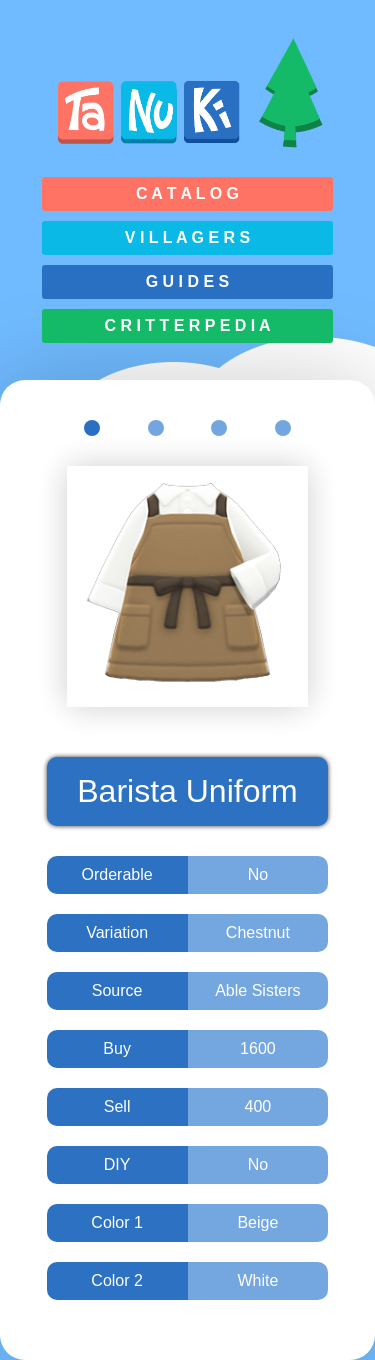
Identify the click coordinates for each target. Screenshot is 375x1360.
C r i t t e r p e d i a (187, 325)
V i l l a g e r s (187, 237)
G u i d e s (188, 281)
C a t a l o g (187, 193)
